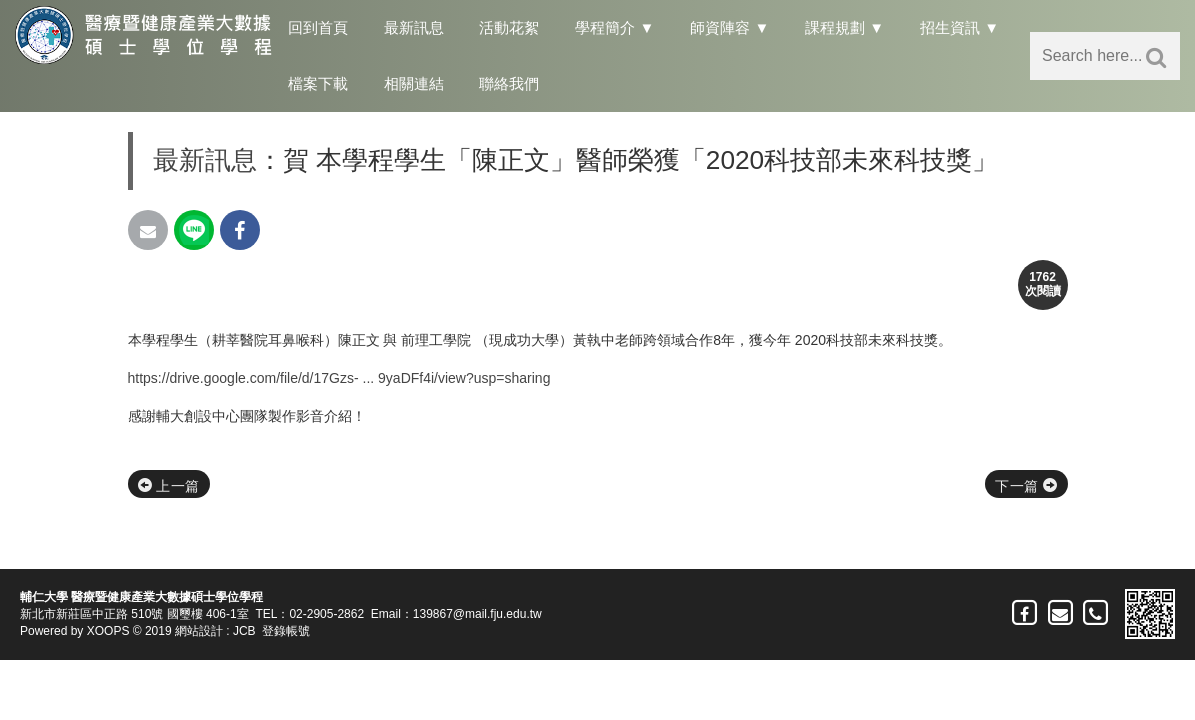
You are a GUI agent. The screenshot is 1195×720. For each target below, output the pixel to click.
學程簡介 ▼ (614, 27)
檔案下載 (318, 83)
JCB (244, 631)
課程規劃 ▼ (844, 27)
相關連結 (414, 83)
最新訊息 (414, 27)
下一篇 (1026, 486)
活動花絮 (509, 27)
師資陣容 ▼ (729, 27)
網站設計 (199, 631)
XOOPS (108, 631)
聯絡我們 (509, 83)
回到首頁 (318, 27)
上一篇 (169, 486)
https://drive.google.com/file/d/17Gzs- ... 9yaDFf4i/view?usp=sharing (339, 378)
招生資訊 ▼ (959, 27)
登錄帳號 (286, 631)
